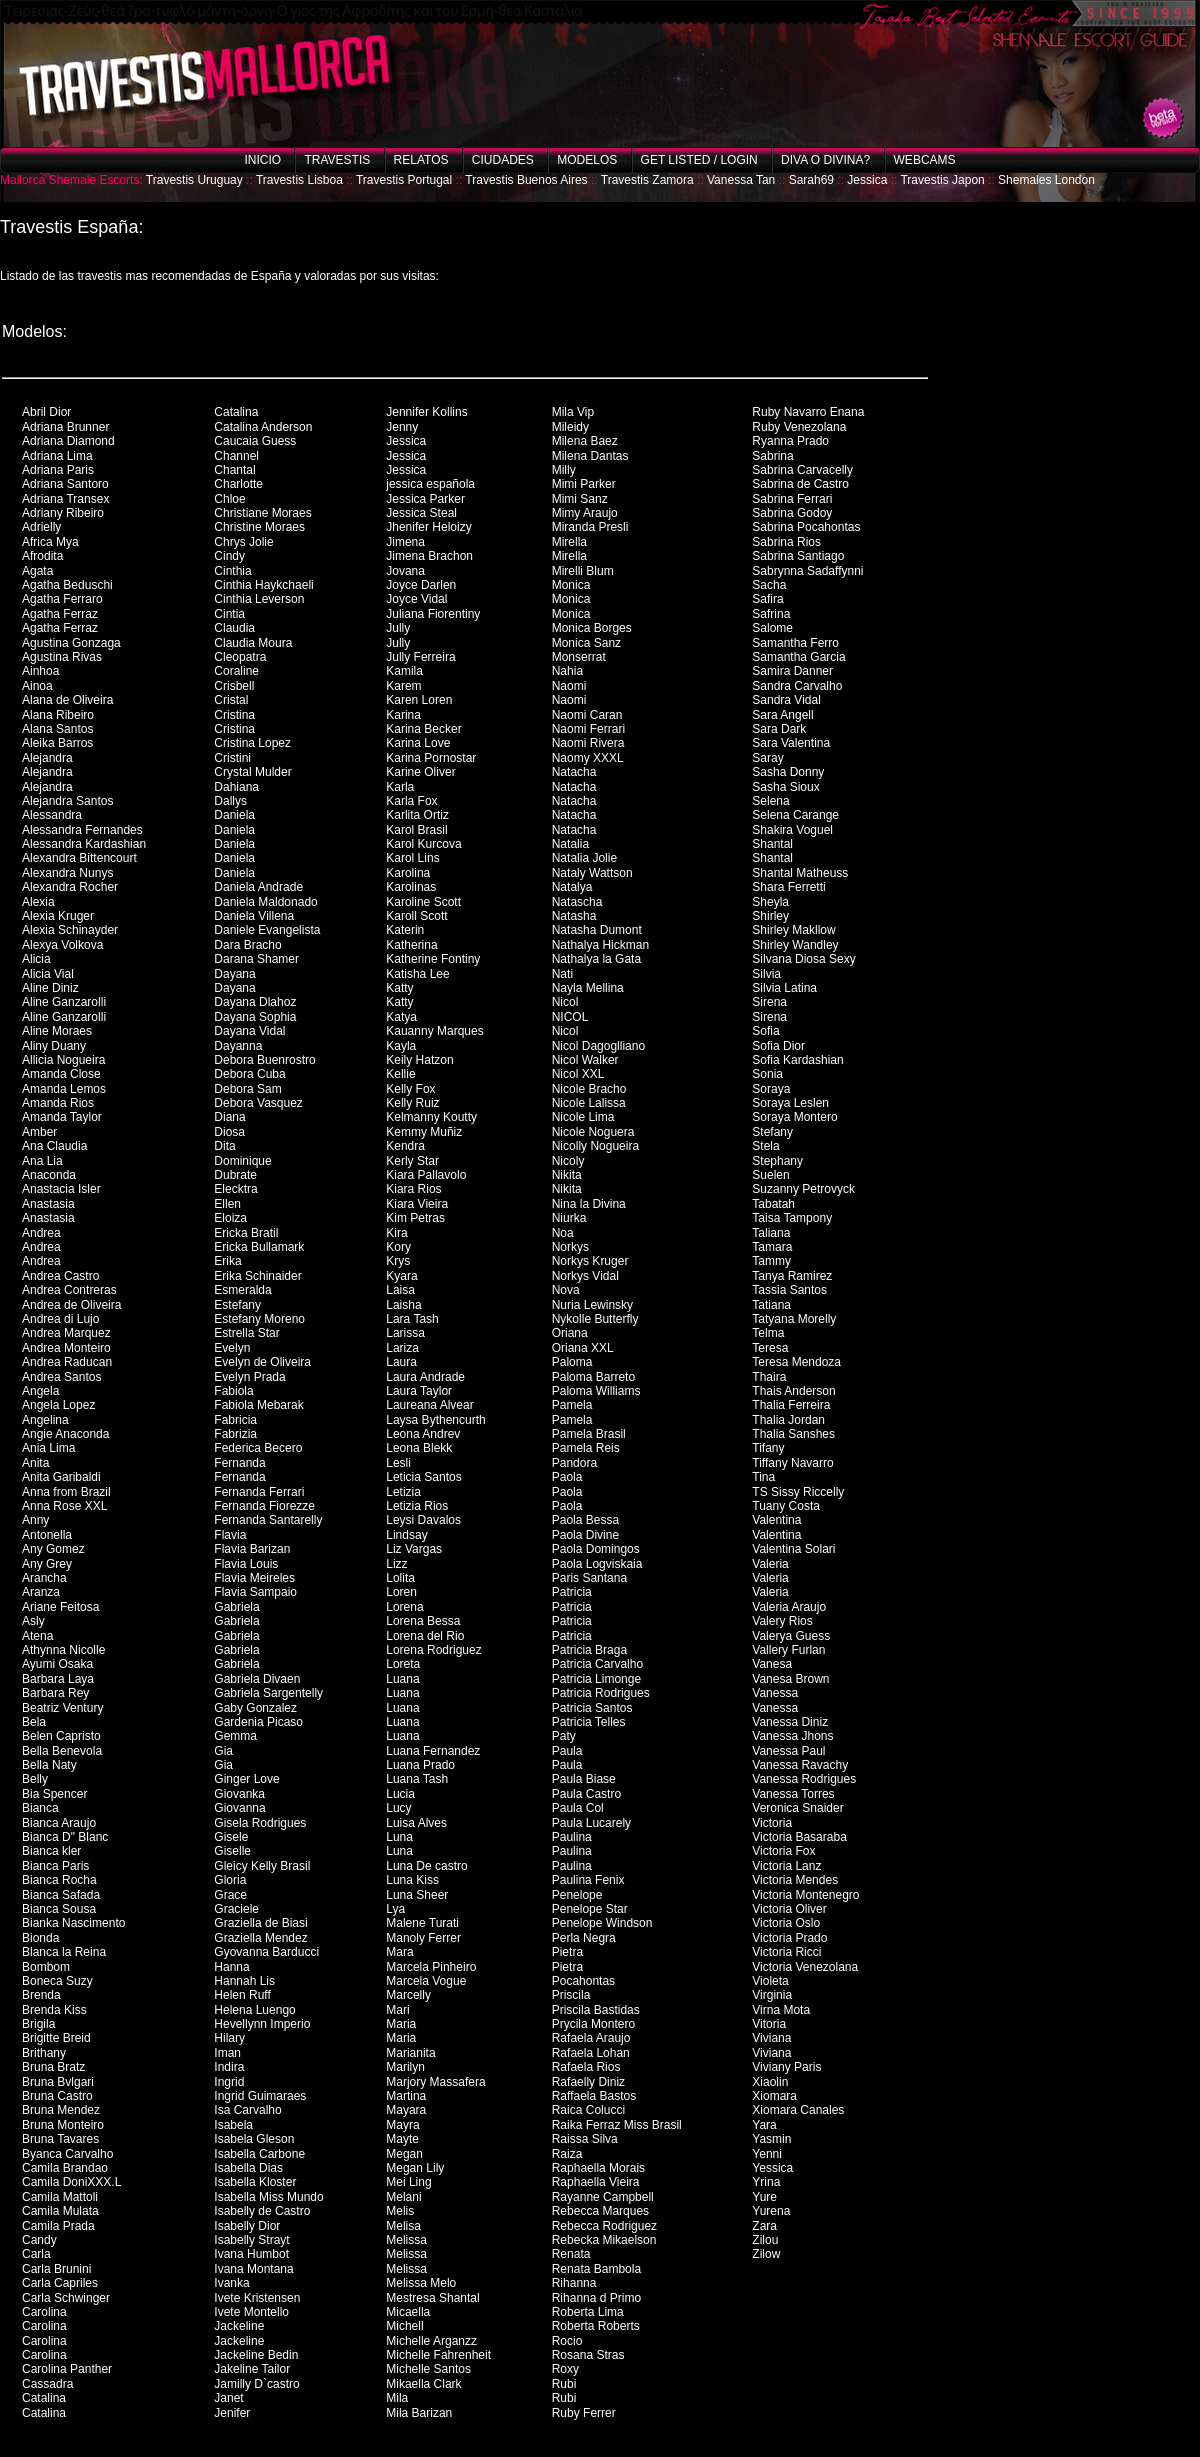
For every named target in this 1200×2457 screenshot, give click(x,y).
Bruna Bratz (53, 2067)
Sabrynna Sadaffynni (807, 571)
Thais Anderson (793, 1391)
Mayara (406, 2110)
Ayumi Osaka (57, 1664)
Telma (768, 1333)
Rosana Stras (588, 2355)
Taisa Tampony (792, 1218)
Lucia (400, 1794)
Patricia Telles (589, 1722)
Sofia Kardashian (797, 1060)
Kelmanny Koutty (431, 1117)
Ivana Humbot (251, 2254)
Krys (398, 1261)
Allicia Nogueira (63, 1060)
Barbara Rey (55, 1693)
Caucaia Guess (255, 441)
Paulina (572, 1837)
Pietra (567, 1952)
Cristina (234, 715)
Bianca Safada (61, 1895)
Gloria (230, 1880)
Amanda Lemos (64, 1089)
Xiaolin (770, 2082)
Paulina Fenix (588, 1880)
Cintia (229, 614)
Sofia (765, 1031)
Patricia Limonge (596, 1679)
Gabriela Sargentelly (268, 1693)
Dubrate (235, 1175)
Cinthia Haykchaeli (263, 585)
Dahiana (236, 787)
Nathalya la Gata (596, 959)
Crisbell (234, 686)
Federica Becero (258, 1448)
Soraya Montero (794, 1117)
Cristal (231, 700)
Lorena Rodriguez (433, 1650)
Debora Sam (247, 1089)
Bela (34, 1722)
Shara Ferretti (788, 887)
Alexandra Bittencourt (79, 858)
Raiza (567, 2154)
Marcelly (408, 1995)
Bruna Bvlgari (58, 2082)
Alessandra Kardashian (84, 844)
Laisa (400, 1290)
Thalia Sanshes (793, 1434)
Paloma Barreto (593, 1377)
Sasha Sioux (785, 787)
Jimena (405, 542)
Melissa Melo (421, 2283)
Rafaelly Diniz (588, 2082)
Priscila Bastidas (596, 2010)
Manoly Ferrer (423, 1938)
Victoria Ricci (786, 1952)
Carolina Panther (67, 2369)
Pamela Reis (586, 1448)
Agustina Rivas (62, 657)
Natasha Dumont (597, 930)
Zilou (765, 2240)
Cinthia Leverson (259, 599)
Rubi (564, 2384)
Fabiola (233, 1391)
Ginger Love (246, 1779)
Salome (772, 628)
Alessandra (52, 815)
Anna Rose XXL (64, 1506)
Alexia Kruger (58, 916)
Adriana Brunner (65, 427)
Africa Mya (50, 542)
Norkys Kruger (590, 1261)
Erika (227, 1261)
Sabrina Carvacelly (802, 470)
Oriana (570, 1333)
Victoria (772, 1823)
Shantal (772, 844)
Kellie (400, 1074)
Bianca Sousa (59, 1909)
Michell (404, 2326)
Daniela (234, 815)
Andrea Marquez (66, 1333)
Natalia (570, 844)
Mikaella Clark (423, 2384)
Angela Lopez (58, 1405)
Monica (571, 585)
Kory (398, 1247)
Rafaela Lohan (591, 2053)
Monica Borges (592, 628)
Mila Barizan (419, 2413)
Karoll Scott (416, 916)
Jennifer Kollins (426, 412)
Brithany (44, 2053)
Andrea (41, 1233)
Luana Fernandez (433, 1751)
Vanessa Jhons (792, 1736)
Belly (35, 1779)
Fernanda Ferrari (259, 1492)
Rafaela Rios (586, 2067)
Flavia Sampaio (255, 1592)
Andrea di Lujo (60, 1319)
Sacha (769, 585)
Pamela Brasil (589, 1434)
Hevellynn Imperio (262, 2024)
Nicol (565, 1002)
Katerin (405, 930)
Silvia (766, 974)
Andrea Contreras (69, 1290)
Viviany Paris (786, 2067)
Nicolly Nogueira (595, 1146)
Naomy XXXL (588, 758)
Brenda (41, 1995)
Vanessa (775, 1693)
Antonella (47, 1535)
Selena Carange (795, 815)
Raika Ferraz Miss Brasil (617, 2125)
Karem (403, 686)
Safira (767, 599)
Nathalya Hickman (600, 945)
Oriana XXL (583, 1348)
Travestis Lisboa (299, 180)
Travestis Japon (942, 180)
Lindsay (406, 1535)
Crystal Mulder (252, 772)
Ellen (227, 1204)
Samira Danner (792, 671)
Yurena (771, 2211)
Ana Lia (42, 1161)
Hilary (229, 2038)
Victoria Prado (789, 1938)
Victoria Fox (783, 1851)
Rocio (567, 2341)
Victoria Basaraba (799, 1837)
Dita (224, 1146)
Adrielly (41, 527)
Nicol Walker (585, 1060)
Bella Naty (49, 1765)
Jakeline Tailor (252, 2369)
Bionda (40, 1938)
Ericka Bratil (246, 1233)
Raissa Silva (585, 2139)
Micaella (408, 2312)
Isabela (233, 2125)
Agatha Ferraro (62, 599)
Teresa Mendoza (796, 1362)
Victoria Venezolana (805, 1967)
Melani (403, 2197)
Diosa (229, 1132)
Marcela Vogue (426, 1981)
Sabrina (772, 456)
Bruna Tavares (60, 2139)
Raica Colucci (588, 2110)
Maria (401, 2024)
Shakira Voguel (792, 830)
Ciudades (503, 160)
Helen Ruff (242, 1995)
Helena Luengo (254, 2010)
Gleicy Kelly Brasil (262, 1866)
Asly (33, 1621)
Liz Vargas (414, 1549)
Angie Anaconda (65, 1434)
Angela (40, 1391)
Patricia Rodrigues (601, 1693)
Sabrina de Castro (800, 484)
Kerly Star (412, 1161)
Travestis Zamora (647, 180)
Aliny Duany (54, 1046)
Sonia (767, 1074)
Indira (229, 2067)
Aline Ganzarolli (64, 1002)
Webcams (925, 160)
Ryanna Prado (790, 441)
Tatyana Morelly (794, 1319)
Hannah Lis (244, 1981)
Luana (402, 1679)
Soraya (771, 1089)
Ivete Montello (251, 2312)
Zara (764, 2226)
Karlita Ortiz (417, 815)
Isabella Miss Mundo (268, 2197)
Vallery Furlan (788, 1650)
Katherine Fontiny (433, 959)
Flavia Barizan (252, 1549)
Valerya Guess (791, 1636)
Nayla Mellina (588, 988)
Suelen (770, 1175)
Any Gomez (53, 1549)
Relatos (421, 160)
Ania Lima (48, 1448)
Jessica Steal (421, 513)
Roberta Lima (588, 2312)
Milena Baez (585, 441)
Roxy (565, 2369)
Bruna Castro (57, 2096)
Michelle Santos (428, 2369)
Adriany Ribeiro (63, 513)
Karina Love (418, 743)
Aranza (41, 1592)
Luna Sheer (417, 1895)
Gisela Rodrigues (260, 1823)
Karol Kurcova (423, 844)
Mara (399, 1952)
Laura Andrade (425, 1377)
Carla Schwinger (66, 2298)
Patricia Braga (589, 1650)
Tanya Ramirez (792, 1276)
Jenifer (232, 2413)
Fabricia (235, 1420)
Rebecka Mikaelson (604, 2240)
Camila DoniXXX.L (71, 2182)
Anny (35, 1520)
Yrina (766, 2182)
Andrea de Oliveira (71, 1305)
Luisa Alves (416, 1823)
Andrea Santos (61, 1377)
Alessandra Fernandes (82, 830)
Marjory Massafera (435, 2082)
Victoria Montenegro (805, 1895)
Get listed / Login (699, 160)
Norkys (570, 1247)
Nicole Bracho (589, 1089)
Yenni (767, 2154)
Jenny (402, 427)
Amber (39, 1132)
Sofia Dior (778, 1046)
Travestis (337, 160)
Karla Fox (411, 801)
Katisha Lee (417, 974)
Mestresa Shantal (432, 2298)
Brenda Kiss (54, 2010)
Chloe (229, 499)
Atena (37, 1636)
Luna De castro (426, 1866)
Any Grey (47, 1564)
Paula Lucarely (591, 1823)
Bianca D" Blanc (65, 1837)
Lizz (396, 1564)
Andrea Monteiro (66, 1348)
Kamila (404, 671)
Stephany (777, 1161)
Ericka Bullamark (259, 1247)
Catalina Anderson (263, 427)
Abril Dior (46, 412)
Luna (399, 1837)
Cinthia (232, 571)
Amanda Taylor (62, 1117)
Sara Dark (779, 729)
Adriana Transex (65, 499)
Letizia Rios (417, 1506)
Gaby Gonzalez (255, 1708)
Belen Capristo (61, 1736)
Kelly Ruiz (412, 1103)
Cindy (229, 556)
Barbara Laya (58, 1679)
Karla (400, 787)
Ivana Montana (253, 2269)
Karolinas (411, 887)
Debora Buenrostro (264, 1060)
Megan (404, 2154)
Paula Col (578, 1808)
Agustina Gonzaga (71, 643)
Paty (564, 1736)
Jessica (867, 180)
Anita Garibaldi (61, 1477)
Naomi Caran (587, 715)
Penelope (577, 1895)
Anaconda (49, 1175)
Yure (764, 2197)
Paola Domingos (596, 1549)
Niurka (569, 1218)
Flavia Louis (246, 1564)
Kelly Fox (410, 1089)
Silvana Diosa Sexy (803, 959)
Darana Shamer (256, 959)
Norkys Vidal (585, 1276)
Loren (401, 1592)
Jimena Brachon (429, 556)
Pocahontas (583, 1981)
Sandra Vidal (786, 700)
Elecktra (235, 1189)
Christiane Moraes (262, 513)
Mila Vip (573, 412)
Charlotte (238, 484)
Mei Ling (408, 2182)
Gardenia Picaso (258, 1722)
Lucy (398, 1808)
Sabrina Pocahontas (806, 527)
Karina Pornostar (431, 758)
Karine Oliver (420, 772)
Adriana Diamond (68, 441)
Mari (397, 2010)
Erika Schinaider (257, 1276)
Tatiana (771, 1305)
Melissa (406, 2240)
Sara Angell (782, 715)
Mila (397, 2398)
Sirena (769, 1002)
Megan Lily (415, 2168)
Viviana (771, 2038)
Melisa (403, 2226)
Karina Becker (423, 729)
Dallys (230, 801)
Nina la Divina (589, 1204)
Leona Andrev (423, 1434)
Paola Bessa (585, 1520)
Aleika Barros (57, 743)
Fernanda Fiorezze (264, 1506)
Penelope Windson (602, 1923)
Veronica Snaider (797, 1808)
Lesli (398, 1463)
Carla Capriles (60, 2283)
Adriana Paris (58, 470)
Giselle (232, 1851)
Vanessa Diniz (790, 1722)
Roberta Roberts (596, 2326)
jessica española (430, 484)
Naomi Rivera (588, 743)
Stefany (772, 1132)
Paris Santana (589, 1578)
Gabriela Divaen (257, 1679)
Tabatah (773, 1204)
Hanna (231, 1967)
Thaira (769, 1377)
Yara (764, 2125)
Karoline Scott (423, 902)
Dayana (234, 974)
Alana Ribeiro (58, 715)
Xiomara (774, 2096)
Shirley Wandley (795, 945)
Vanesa (772, 1664)
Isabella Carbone (259, 2154)
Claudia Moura (253, 643)
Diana (229, 1117)
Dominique (242, 1161)
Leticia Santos (423, 1477)
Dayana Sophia (255, 1017)
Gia (223, 1751)
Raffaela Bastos (594, 2096)
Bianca (40, 1808)
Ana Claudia (54, 1146)
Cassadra (47, 2384)
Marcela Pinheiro (431, 1967)
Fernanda (239, 1463)
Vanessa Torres (793, 1794)
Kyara (401, 1276)
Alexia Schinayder (70, 930)
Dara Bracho (247, 945)
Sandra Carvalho (797, 686)
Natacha (574, 772)
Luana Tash (417, 1779)
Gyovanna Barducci (266, 1952)
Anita (35, 1463)
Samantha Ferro (795, 643)
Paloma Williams (596, 1391)
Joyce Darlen (421, 585)
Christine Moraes (259, 527)
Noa (563, 1233)
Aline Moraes (57, 1031)
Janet (228, 2398)
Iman (227, 2053)
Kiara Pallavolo (426, 1175)
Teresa (770, 1348)
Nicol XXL (578, 1074)
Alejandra (47, 758)
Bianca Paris (55, 1866)
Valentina (776, 1520)
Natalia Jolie (584, 858)
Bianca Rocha (59, 1880)
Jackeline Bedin (256, 2355)
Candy (39, 2240)
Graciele (236, 1909)
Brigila (38, 2024)
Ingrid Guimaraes (260, 2096)
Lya (395, 1909)
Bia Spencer (54, 1794)
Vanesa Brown (790, 1679)
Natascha (577, 902)
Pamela (572, 1405)
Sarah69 (811, 180)
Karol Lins (412, 858)
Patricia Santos (592, 1708)
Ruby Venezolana (799, 427)
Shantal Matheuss (800, 873)
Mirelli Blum (583, 571)
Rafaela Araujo (591, 2038)
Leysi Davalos (423, 1520)
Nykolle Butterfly (595, 1319)
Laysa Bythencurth (435, 1420)
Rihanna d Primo (596, 2298)
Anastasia (48, 1204)
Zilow (766, 2254)
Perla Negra (584, 1938)
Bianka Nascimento (73, 1923)
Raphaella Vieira (596, 2182)
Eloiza (230, 1218)
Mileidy (570, 427)
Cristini (232, 758)
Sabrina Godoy (792, 513)
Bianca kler (51, 1851)
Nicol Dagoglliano (598, 1046)
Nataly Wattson (592, 873)
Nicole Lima (583, 1117)
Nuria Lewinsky (592, 1305)
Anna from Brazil (66, 1492)
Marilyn (405, 2067)
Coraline (236, 671)
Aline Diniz (50, 988)
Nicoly (568, 1161)
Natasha (574, 916)
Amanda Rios (58, 1103)
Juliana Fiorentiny (433, 614)
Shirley (770, 916)
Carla (36, 2254)
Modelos (587, 160)
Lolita (400, 1578)
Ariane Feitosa (60, 1607)
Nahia (567, 671)
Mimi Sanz (580, 499)
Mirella (569, 542)
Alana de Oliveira (67, 700)
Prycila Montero (593, 2024)
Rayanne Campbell (603, 2197)
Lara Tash (412, 1319)
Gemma (235, 1736)
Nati (562, 974)
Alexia (38, 902)
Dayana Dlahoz (255, 1002)
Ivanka (231, 2283)
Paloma (572, 1362)
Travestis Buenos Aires (526, 180)
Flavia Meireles (254, 1578)
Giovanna (239, 1808)
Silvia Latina (784, 988)
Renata (571, 2254)
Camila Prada (58, 2226)
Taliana (771, 1233)
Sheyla (770, 902)
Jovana (405, 571)
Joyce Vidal (416, 599)
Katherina (411, 945)
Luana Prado (420, 1765)
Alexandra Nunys (67, 873)
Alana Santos (57, 729)
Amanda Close (61, 1074)
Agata (37, 571)
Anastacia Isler (61, 1189)
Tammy (771, 1261)
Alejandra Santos (67, 801)
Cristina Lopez (252, 743)
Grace (230, 1895)
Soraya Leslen (790, 1103)
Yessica (772, 2168)
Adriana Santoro (65, 484)
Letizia (403, 1492)
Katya (401, 1017)
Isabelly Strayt (251, 2240)
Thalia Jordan (788, 1420)
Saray (767, 758)
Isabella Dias (248, 2168)
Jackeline (239, 2326)
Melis (400, 2211)
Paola (567, 1477)
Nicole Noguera (593, 1132)
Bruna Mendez (61, 2110)
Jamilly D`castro (256, 2384)
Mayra (402, 2125)
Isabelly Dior (247, 2226)
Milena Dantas (590, 456)
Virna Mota (781, 2010)
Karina (403, 715)
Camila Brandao (65, 2168)
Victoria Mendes (795, 1880)
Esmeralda (242, 1290)
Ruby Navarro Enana (808, 412)
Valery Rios (782, 1621)
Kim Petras (415, 1218)
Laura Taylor (419, 1391)
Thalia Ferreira (791, 1405)
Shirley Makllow (793, 930)
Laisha (403, 1305)
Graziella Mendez (260, 1938)
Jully (398, 628)
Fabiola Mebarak (258, 1405)
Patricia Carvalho (597, 1664)
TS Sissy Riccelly (798, 1492)
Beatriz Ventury (62, 1708)
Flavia (230, 1535)
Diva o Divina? (825, 160)
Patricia (572, 1592)
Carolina (44, 2312)
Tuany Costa (786, 1506)
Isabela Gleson (254, 2139)
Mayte (402, 2139)
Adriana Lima (57, 456)
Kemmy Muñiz (424, 1132)
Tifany (768, 1448)
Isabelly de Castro (262, 2211)
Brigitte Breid (56, 2038)
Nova (566, 1290)
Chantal (234, 470)
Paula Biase (584, 1779)
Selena (770, 801)
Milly (564, 470)
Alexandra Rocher (70, 887)
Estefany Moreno (259, 1319)
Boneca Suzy (57, 1981)
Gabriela (236, 1607)
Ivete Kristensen (257, 2298)
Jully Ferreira (420, 657)
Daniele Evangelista (267, 930)
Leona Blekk (419, 1448)
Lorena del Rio (425, 1636)
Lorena (404, 1607)
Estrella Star (246, 1333)
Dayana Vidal (249, 1031)
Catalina (44, 2398)
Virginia (772, 1995)
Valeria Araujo (789, 1607)
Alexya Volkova (62, 945)
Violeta (770, 1981)
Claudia (234, 628)
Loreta (403, 1664)
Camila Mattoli (60, 2197)
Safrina (771, 614)
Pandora (574, 1463)
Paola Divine (585, 1535)
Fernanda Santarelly (268, 1520)
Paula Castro (586, 1794)
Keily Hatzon (419, 1060)
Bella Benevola (62, 1751)
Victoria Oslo (786, 1923)
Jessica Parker (425, 499)
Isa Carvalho (247, 2110)
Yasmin (771, 2139)
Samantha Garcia (798, 657)
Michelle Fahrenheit (438, 2355)
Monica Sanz (586, 643)
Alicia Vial (48, 974)
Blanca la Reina (64, 1952)
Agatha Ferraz (60, 614)
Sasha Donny (788, 772)
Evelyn (232, 1348)
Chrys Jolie (243, 542)
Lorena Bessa (423, 1621)
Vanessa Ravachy (800, 1765)
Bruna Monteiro (63, 2125)
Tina (763, 1477)
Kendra (405, 1146)
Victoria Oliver (789, 1909)
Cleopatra (240, 657)
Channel (236, 456)
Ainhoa (40, 671)
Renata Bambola (596, 2269)
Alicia (36, 959)
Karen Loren (419, 700)
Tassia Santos (789, 1290)
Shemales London (1046, 180)
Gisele (231, 1837)
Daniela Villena (254, 916)
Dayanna (238, 1046)
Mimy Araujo (585, 513)
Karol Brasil (416, 830)
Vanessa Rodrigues (804, 1779)
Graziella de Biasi (260, 1923)
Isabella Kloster (255, 2182)
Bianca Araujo (59, 1823)
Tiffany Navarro (792, 1463)
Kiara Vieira (417, 1204)
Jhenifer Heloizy (428, 527)
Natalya (572, 887)
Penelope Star (590, 1909)
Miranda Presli (590, 527)
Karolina (408, 873)
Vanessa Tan (741, 180)
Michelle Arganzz (431, 2341)
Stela (765, 1146)
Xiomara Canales (798, 2110)
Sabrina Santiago (798, 556)
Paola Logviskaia (597, 1564)
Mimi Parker (584, 484)
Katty (399, 988)
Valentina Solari (793, 1549)
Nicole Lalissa (589, 1103)
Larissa (405, 1333)
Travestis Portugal (404, 180)
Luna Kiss (412, 1880)
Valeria (770, 1564)
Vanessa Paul (788, 1751)
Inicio (262, 160)
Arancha (44, 1578)
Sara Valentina (791, 743)
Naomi (569, 686)
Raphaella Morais (598, 2168)
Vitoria (769, 2024)
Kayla (401, 1046)
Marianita (410, 2053)
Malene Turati (422, 1923)
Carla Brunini (56, 2269)
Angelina (45, 1420)
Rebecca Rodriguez (604, 2226)
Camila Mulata (60, 2211)
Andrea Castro (60, 1276)
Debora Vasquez (258, 1103)
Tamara (772, 1247)
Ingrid (229, 2082)
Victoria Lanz (786, 1866)
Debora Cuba (249, 1074)
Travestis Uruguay (194, 180)
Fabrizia (235, 1434)
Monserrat (579, 657)
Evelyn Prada (249, 1377)
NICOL (570, 1017)
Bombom (46, 1967)
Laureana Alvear (429, 1405)
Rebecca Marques (600, 2211)
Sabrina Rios (786, 542)
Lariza (402, 1348)
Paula (567, 1751)
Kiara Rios (413, 1189)
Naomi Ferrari (588, 729)
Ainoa (37, 686)
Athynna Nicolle (63, 1650)
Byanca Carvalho (67, 2154)
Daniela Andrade (258, 887)
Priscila (571, 1995)
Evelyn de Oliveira (262, 1362)
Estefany (237, 1305)
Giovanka (239, 1794)
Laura (401, 1362)
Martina (406, 2096)
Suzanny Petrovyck (803, 1189)
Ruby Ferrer (584, 2413)
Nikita (567, 1175)
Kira (396, 1233)
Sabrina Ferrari (792, 499)
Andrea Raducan (67, 1362)
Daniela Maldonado (265, 902)
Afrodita (42, 556)
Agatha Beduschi (67, 585)
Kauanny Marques (434, 1031)
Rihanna (574, 2283)
